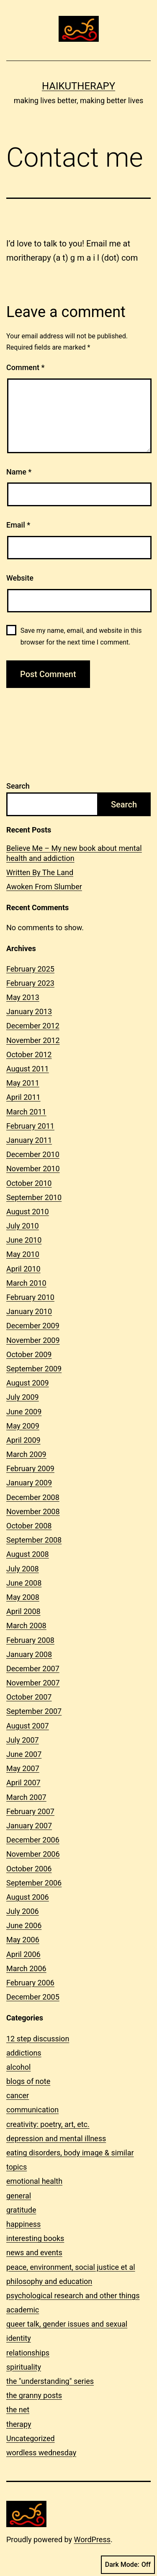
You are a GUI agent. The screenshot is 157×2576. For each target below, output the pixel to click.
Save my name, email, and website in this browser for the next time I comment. (81, 636)
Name (18, 471)
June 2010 (23, 1240)
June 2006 (23, 1925)
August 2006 (27, 1897)
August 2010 (27, 1211)
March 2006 (26, 1968)
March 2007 (26, 1797)
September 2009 (34, 1368)
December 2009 (32, 1325)
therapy (18, 2424)
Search (18, 786)
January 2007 (29, 1825)
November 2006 (33, 1854)
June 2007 (23, 1754)
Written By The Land (39, 872)
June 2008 (23, 1583)
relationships (27, 2352)
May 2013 (22, 997)
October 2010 (28, 1183)
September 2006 (34, 1882)
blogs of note (28, 2081)
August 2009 (27, 1382)
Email (18, 524)
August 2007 (27, 1725)
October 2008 (28, 1525)
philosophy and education (49, 2281)
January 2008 (29, 1654)
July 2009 (22, 1397)
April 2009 (23, 1440)
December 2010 (32, 1154)
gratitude (21, 2209)
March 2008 (26, 1625)
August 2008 (27, 1554)
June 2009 (23, 1411)
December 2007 (32, 1668)
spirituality (23, 2367)
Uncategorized (30, 2438)
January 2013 (29, 1011)
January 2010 (29, 1311)
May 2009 (22, 1425)
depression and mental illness (56, 2138)
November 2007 (33, 1682)
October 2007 (28, 1697)
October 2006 (28, 1868)
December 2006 (32, 1839)
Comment (25, 367)
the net (17, 2409)
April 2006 (23, 1954)
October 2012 (28, 1054)
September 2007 (34, 1711)
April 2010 (23, 1268)
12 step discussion (37, 2038)
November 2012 (33, 1040)
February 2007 (30, 1811)
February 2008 (30, 1640)
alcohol (18, 2067)
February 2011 (30, 1126)
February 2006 (30, 1982)
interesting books (35, 2238)
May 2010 (22, 1254)
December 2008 (32, 1497)
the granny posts (34, 2395)
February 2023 (30, 983)
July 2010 (22, 1225)
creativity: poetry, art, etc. (48, 2124)
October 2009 (28, 1354)
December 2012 (32, 1025)
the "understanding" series (50, 2381)
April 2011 (23, 1097)
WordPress (92, 2539)
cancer (17, 2095)
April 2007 (23, 1782)
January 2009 (29, 1482)
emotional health (34, 2181)
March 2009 (26, 1454)
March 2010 (26, 1283)
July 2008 (22, 1568)
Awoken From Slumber (44, 886)
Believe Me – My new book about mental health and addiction (74, 853)
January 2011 (29, 1140)
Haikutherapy (78, 86)
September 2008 (34, 1539)
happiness (23, 2224)
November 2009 (33, 1340)
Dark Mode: (128, 2565)
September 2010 (34, 1197)
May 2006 (22, 1939)
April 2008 (23, 1611)
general (18, 2195)
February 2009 (30, 1468)
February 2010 (30, 1297)
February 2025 (30, 968)
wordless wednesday (41, 2452)
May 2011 (22, 1083)
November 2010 (33, 1168)
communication (32, 2109)
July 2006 (22, 1911)
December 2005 (32, 1996)
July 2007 (22, 1740)
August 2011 (27, 1068)
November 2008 (33, 1511)
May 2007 (22, 1768)
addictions (23, 2052)
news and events (34, 2252)
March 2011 (26, 1111)
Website (19, 578)
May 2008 (22, 1597)
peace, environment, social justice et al (70, 2267)
